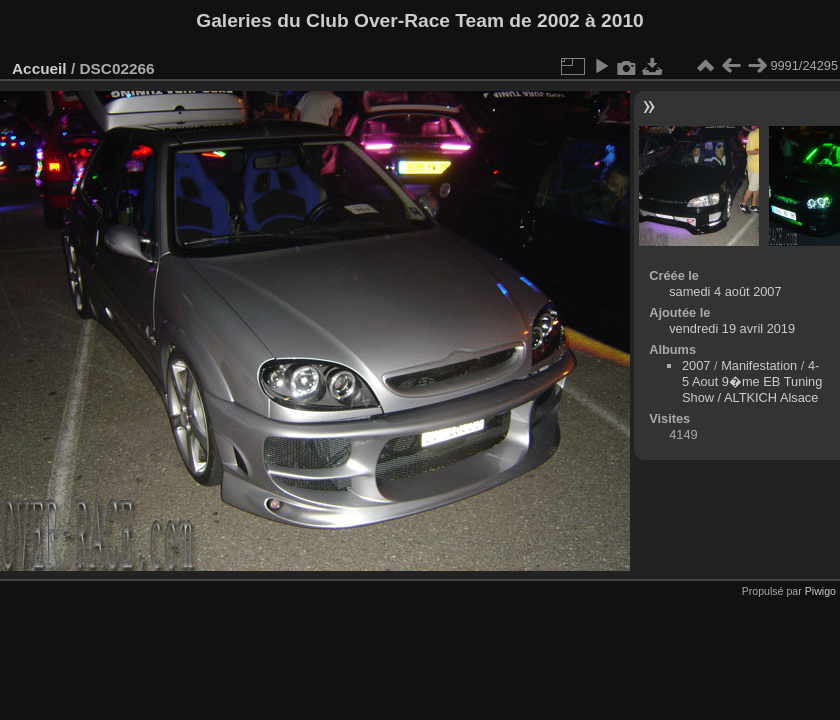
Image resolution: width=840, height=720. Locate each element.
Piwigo (820, 591)
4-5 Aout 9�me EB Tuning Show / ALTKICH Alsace (752, 381)
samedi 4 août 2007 (725, 291)
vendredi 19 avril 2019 (732, 328)
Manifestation (759, 365)
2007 (696, 365)
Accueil (39, 68)
